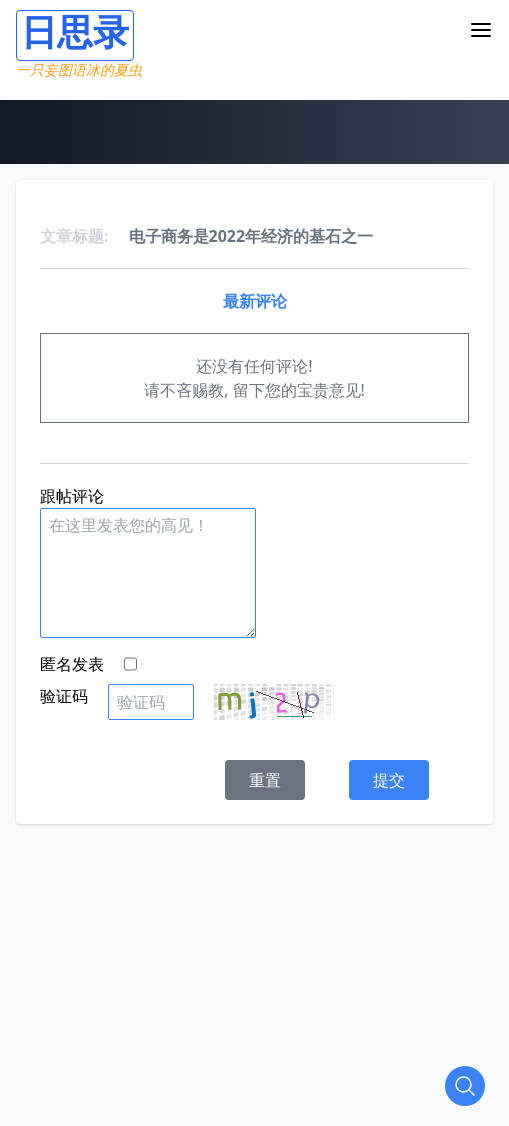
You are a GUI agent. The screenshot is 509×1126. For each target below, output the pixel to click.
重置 (265, 780)
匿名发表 (72, 664)
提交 (389, 780)
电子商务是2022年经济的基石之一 (251, 236)
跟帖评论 (72, 496)
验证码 (64, 696)
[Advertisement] (262, 964)
